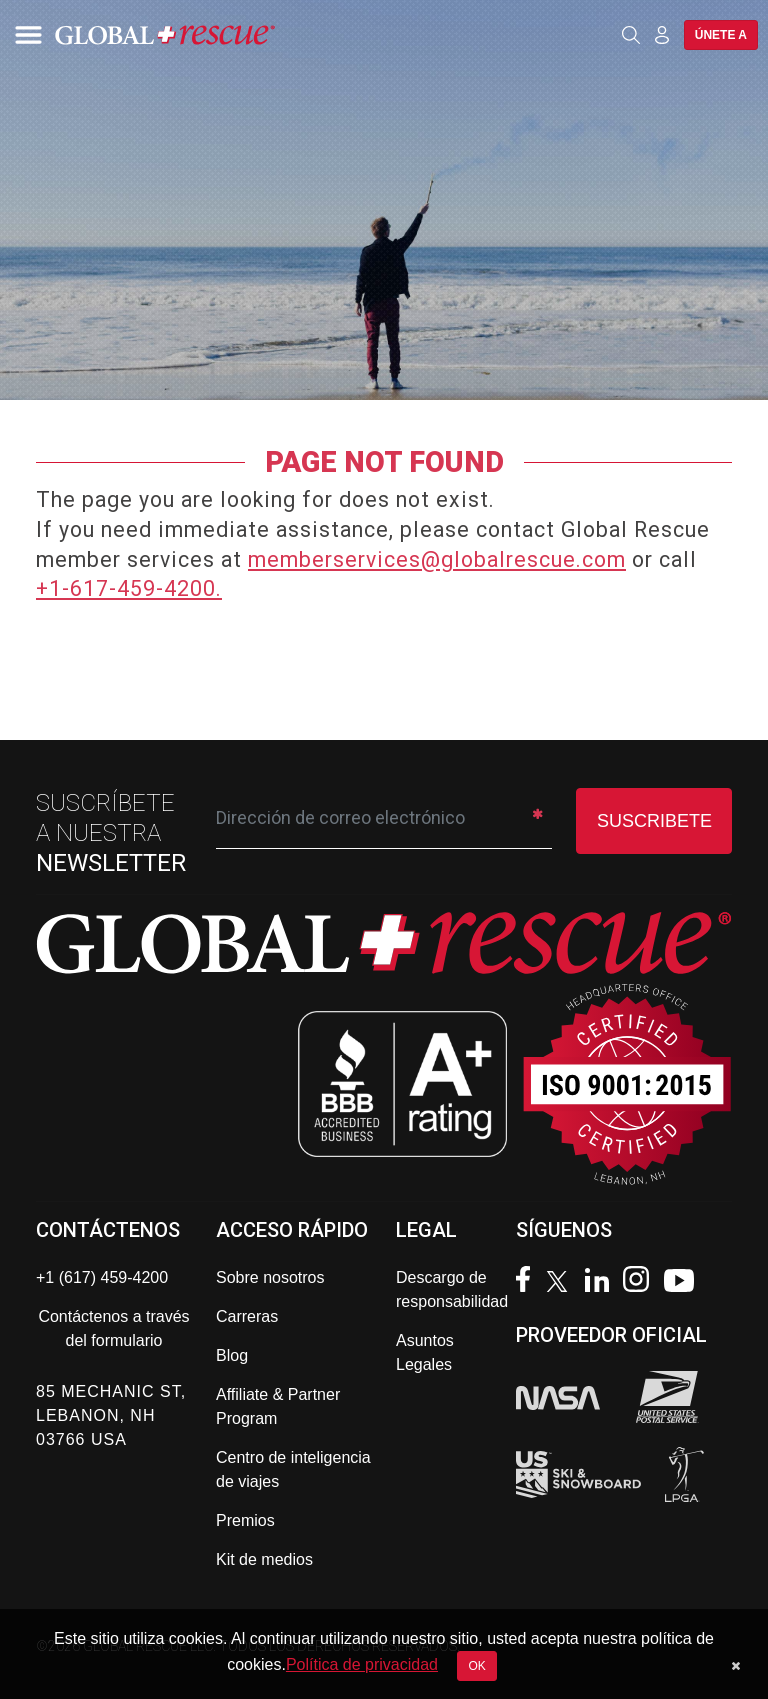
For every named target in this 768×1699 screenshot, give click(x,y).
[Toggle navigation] (25, 35)
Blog (232, 1355)
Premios (245, 1520)
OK (476, 1666)
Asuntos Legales (425, 1352)
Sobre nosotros (270, 1277)
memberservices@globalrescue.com (437, 559)
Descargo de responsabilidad (452, 1289)
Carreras (247, 1316)
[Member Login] (662, 34)
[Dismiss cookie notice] (735, 1666)
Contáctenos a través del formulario (113, 1328)
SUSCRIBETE (654, 821)
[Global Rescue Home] (190, 35)
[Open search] (631, 35)
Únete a (721, 35)
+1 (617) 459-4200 (102, 1277)
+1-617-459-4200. (129, 588)
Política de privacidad (362, 1664)
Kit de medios (264, 1559)
